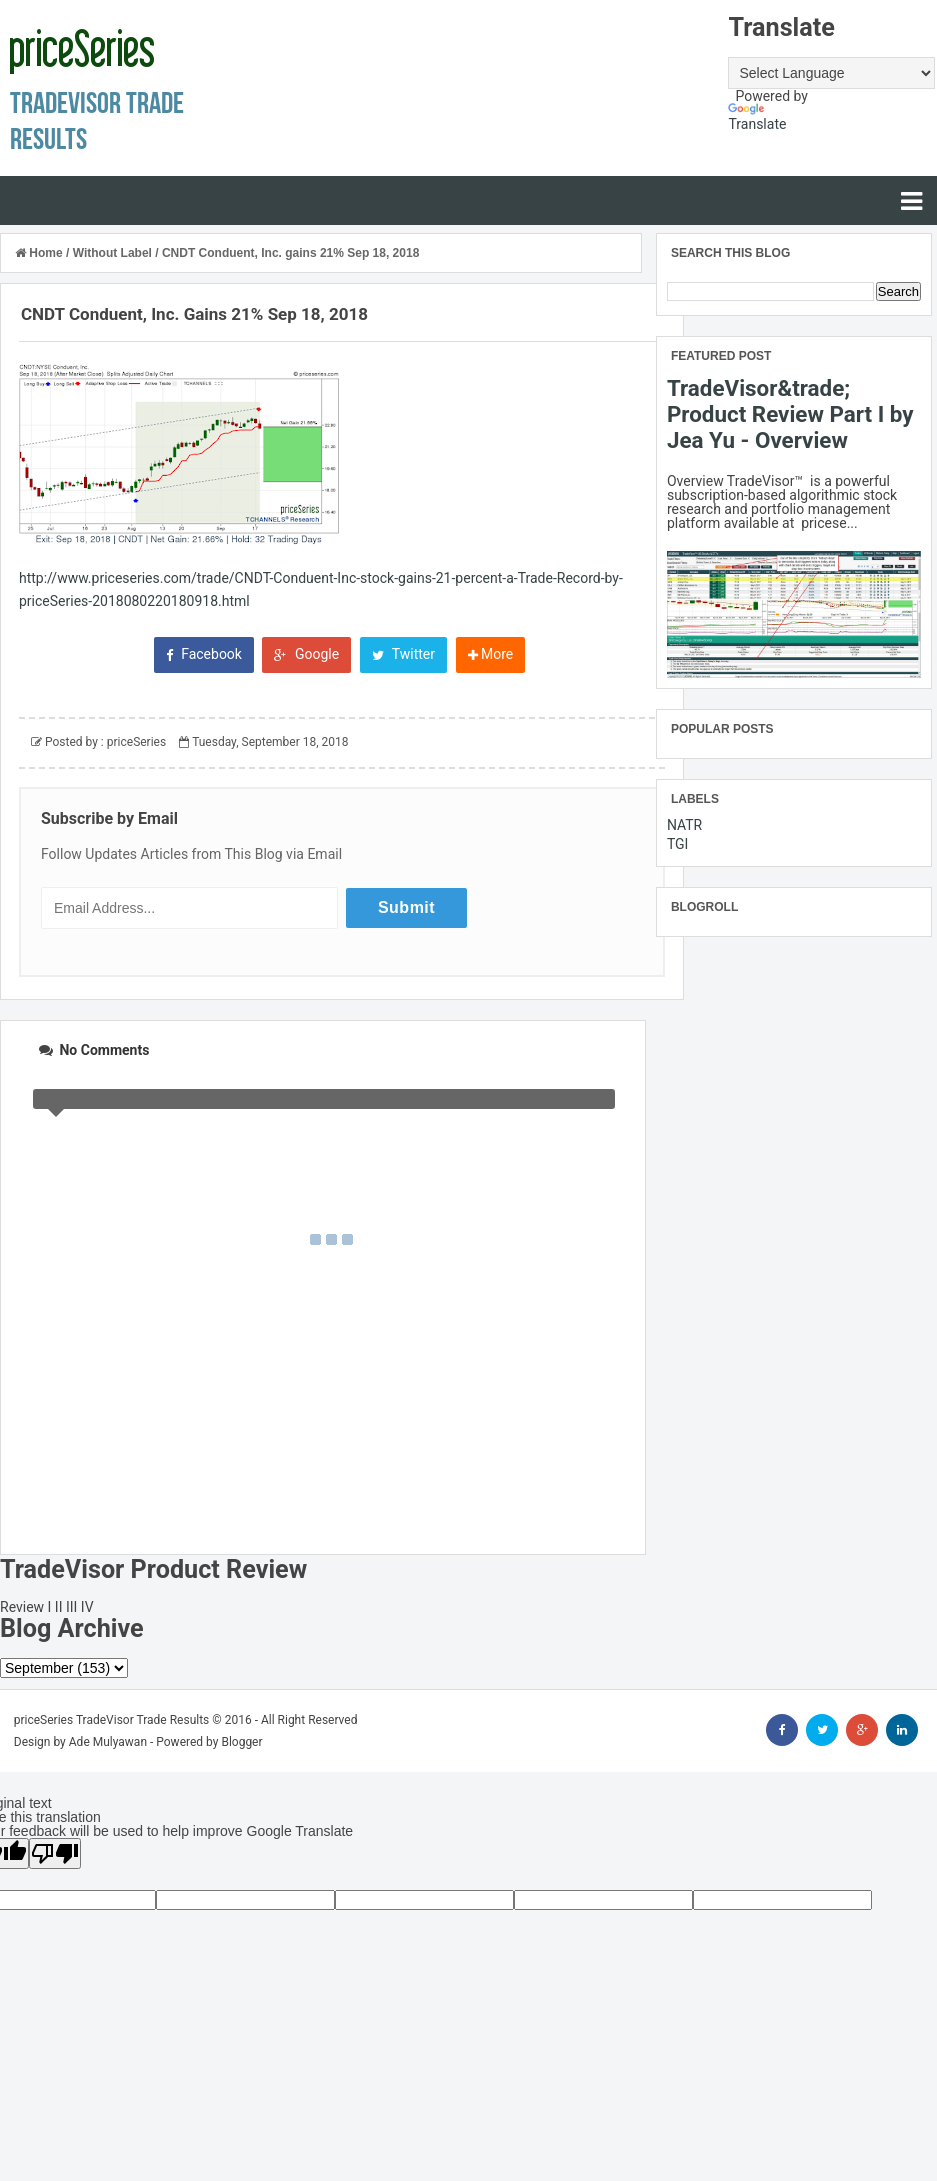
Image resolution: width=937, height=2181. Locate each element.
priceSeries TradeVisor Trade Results (112, 1720)
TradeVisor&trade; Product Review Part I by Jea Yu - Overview (790, 414)
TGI (678, 844)
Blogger (241, 1742)
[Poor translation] (55, 1853)
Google (306, 654)
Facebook (204, 654)
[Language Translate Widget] (831, 73)
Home (40, 253)
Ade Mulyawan (108, 1742)
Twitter (403, 654)
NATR (684, 825)
